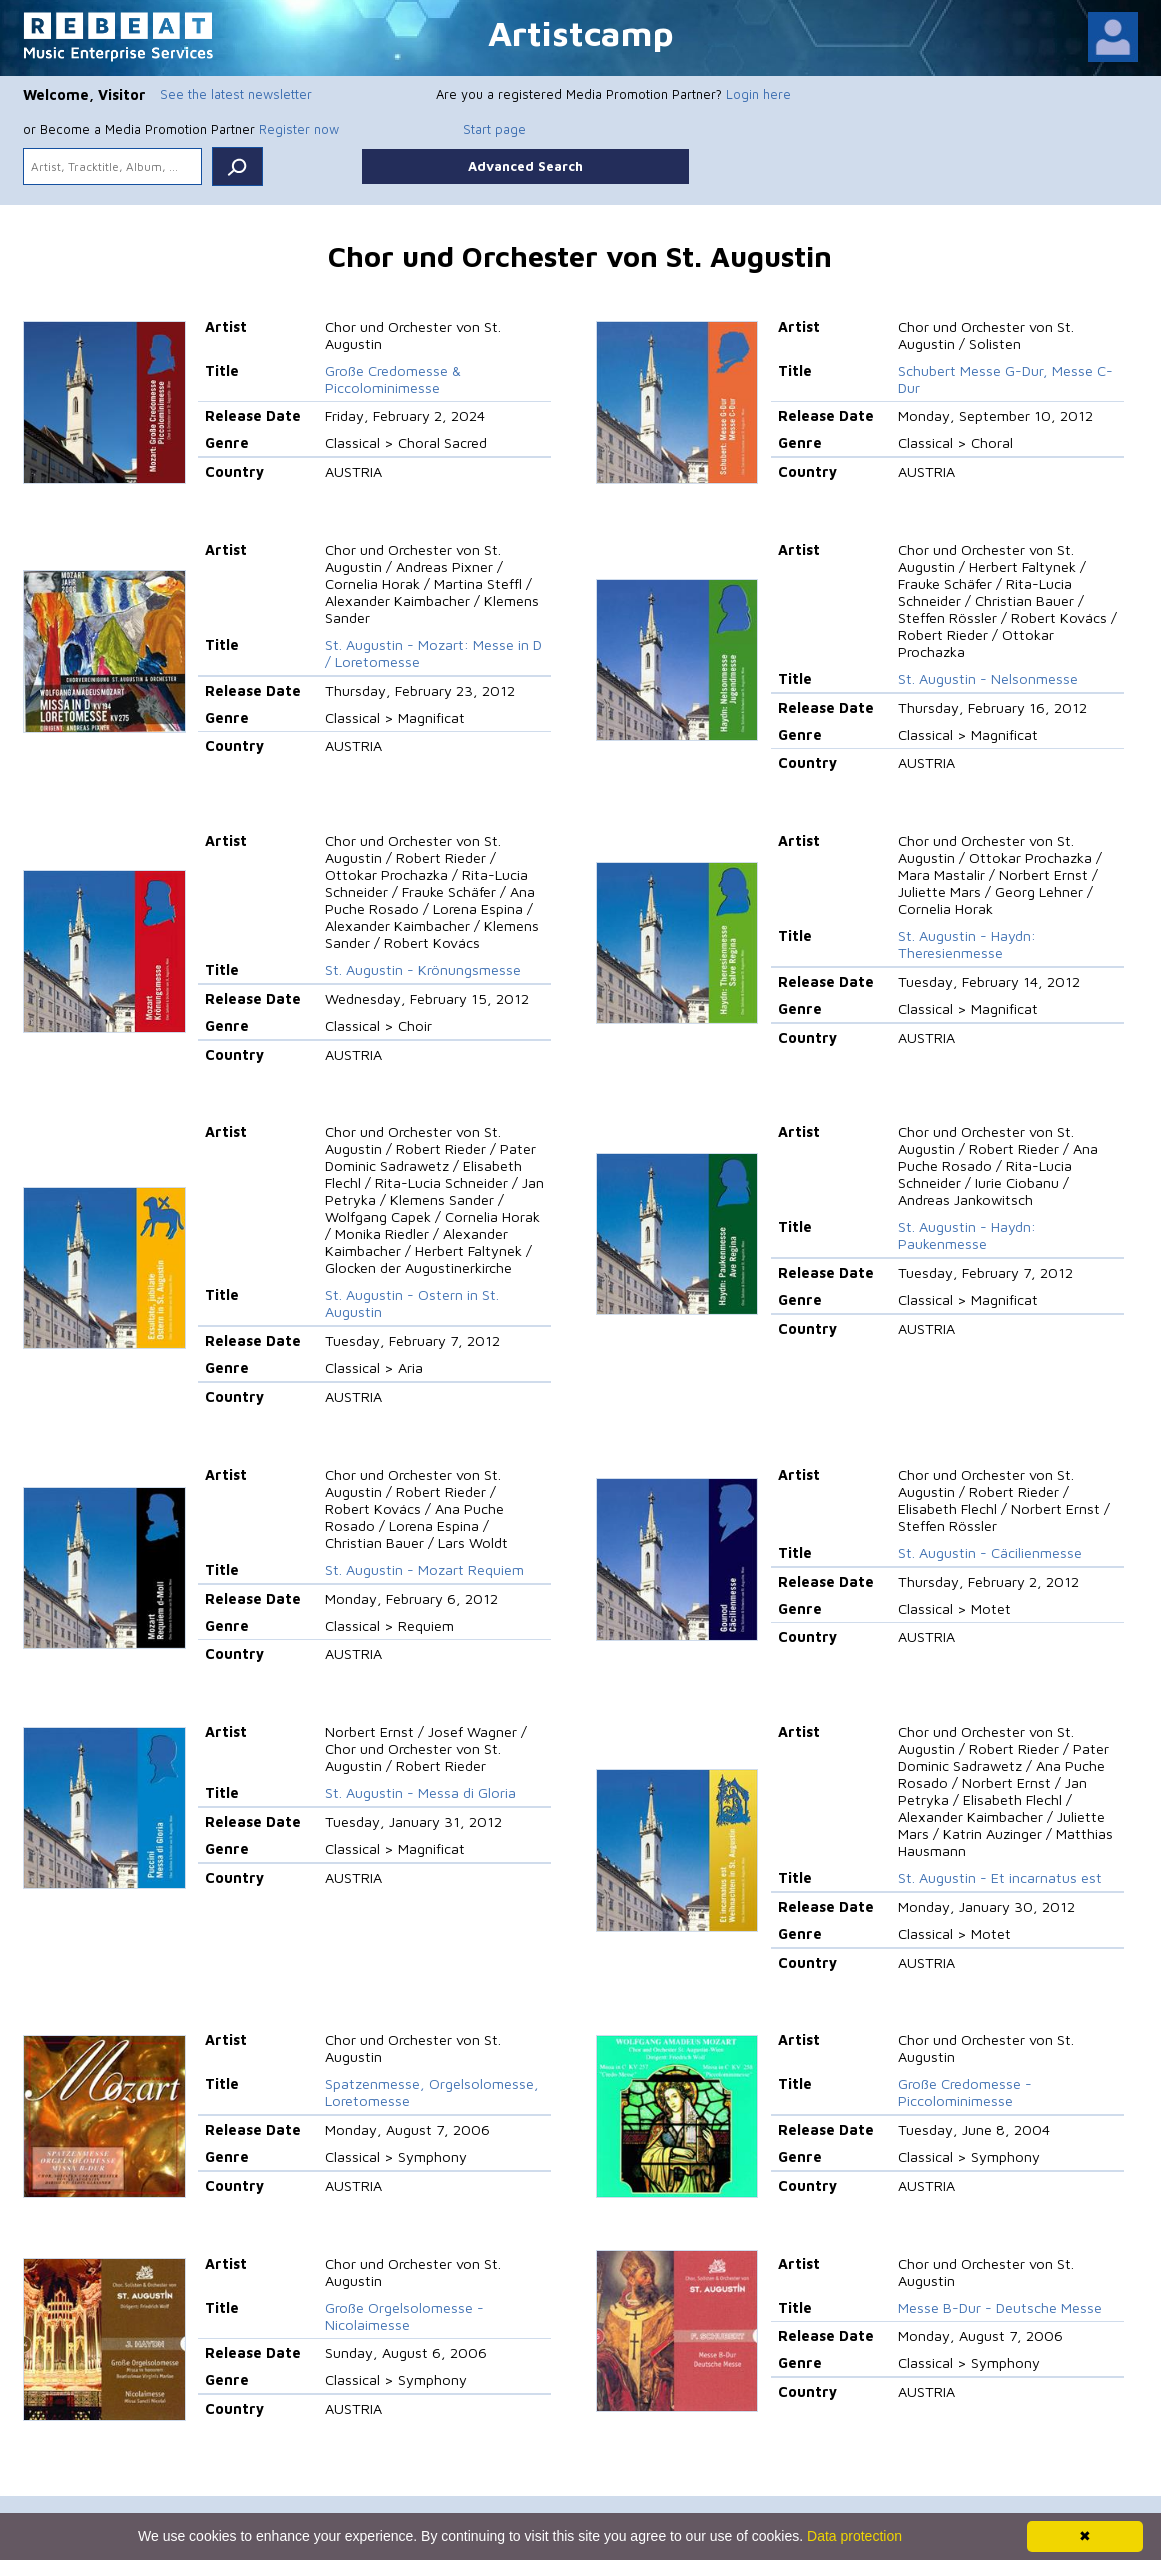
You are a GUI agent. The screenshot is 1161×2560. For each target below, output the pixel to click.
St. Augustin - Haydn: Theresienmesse (967, 944)
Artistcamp (581, 32)
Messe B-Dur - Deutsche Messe (1000, 2307)
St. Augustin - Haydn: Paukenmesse (967, 1235)
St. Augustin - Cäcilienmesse (990, 1552)
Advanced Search (525, 166)
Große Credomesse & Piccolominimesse (393, 379)
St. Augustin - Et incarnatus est (1000, 1877)
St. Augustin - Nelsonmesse (988, 678)
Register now (299, 129)
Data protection (854, 2536)
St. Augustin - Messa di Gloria (420, 1792)
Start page (494, 129)
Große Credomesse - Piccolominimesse (965, 2092)
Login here (758, 94)
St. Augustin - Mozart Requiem (424, 1569)
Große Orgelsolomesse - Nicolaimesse (404, 2316)
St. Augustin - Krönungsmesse (423, 969)
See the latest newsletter (236, 94)
